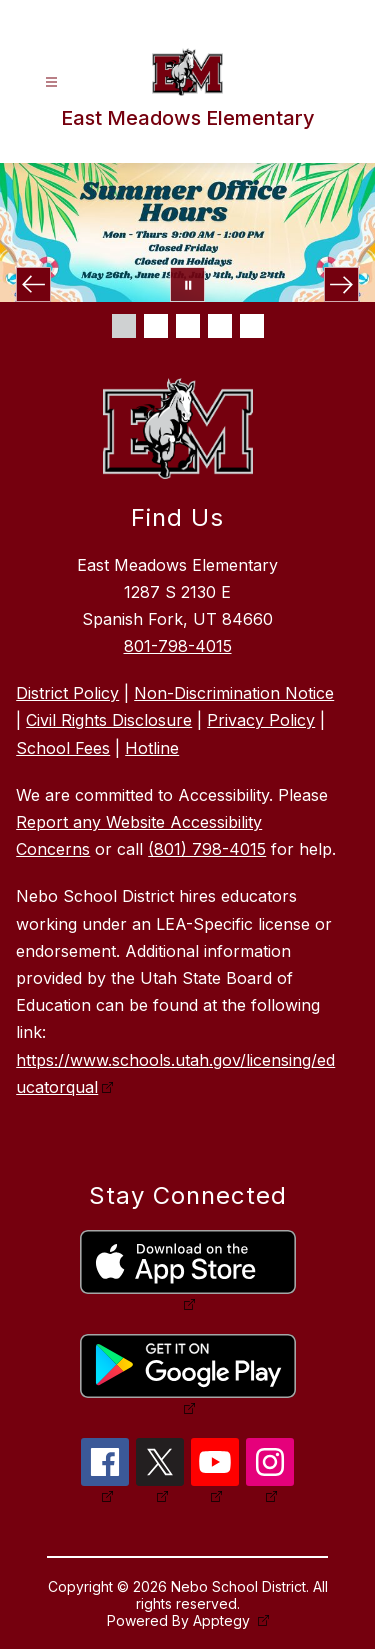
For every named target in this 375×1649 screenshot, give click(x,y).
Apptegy (223, 1620)
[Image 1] (124, 326)
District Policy (67, 693)
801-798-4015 (178, 646)
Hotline (152, 748)
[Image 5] (252, 326)
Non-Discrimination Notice (234, 693)
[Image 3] (188, 326)
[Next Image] (341, 284)
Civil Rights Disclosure (109, 720)
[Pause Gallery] (187, 284)
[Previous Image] (33, 284)
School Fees (63, 748)
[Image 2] (156, 326)
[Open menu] (51, 82)
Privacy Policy (261, 720)
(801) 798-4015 (207, 849)
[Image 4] (220, 326)
